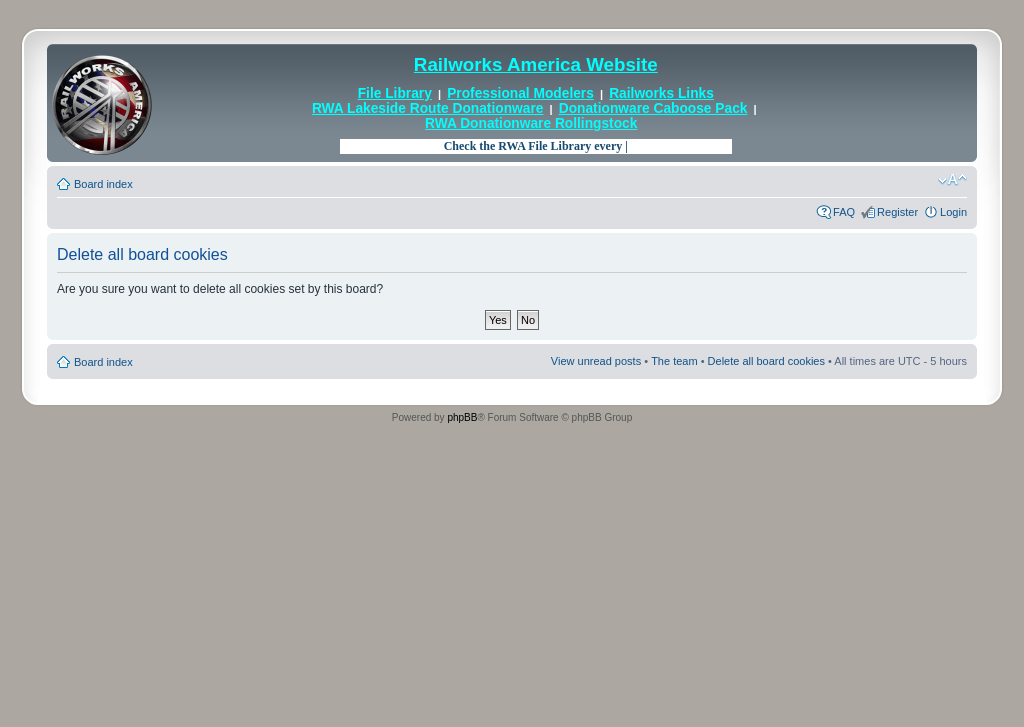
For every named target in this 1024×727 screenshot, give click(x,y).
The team (674, 361)
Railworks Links (661, 93)
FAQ (844, 212)
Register (897, 212)
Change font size (952, 180)
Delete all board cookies (766, 361)
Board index (103, 184)
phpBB (462, 417)
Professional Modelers (520, 93)
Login (953, 212)
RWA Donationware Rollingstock (531, 123)
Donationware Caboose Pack (653, 108)
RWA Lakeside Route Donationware (428, 108)
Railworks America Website (536, 64)
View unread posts (596, 361)
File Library (395, 93)
